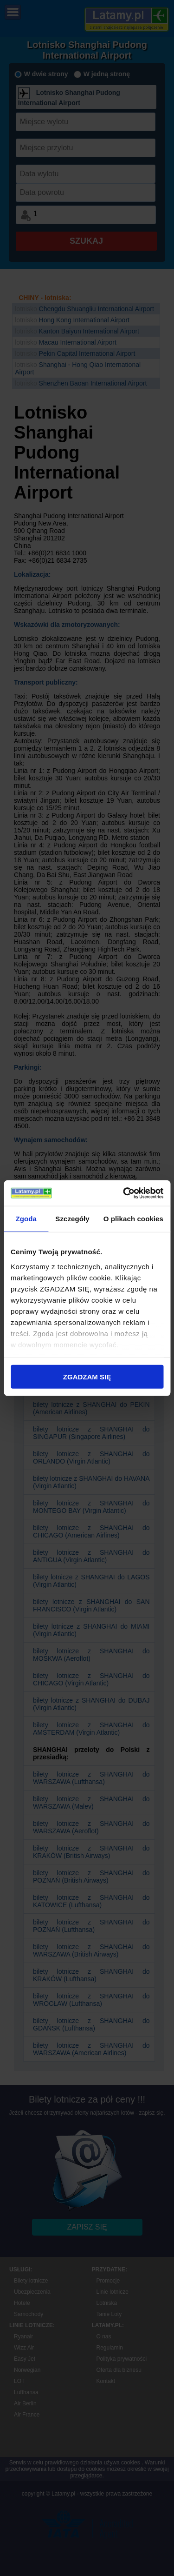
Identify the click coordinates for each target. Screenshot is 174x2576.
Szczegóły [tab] (72, 1219)
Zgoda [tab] (26, 1219)
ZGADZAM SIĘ (87, 1377)
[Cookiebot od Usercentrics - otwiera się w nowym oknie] (123, 1193)
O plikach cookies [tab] (133, 1219)
